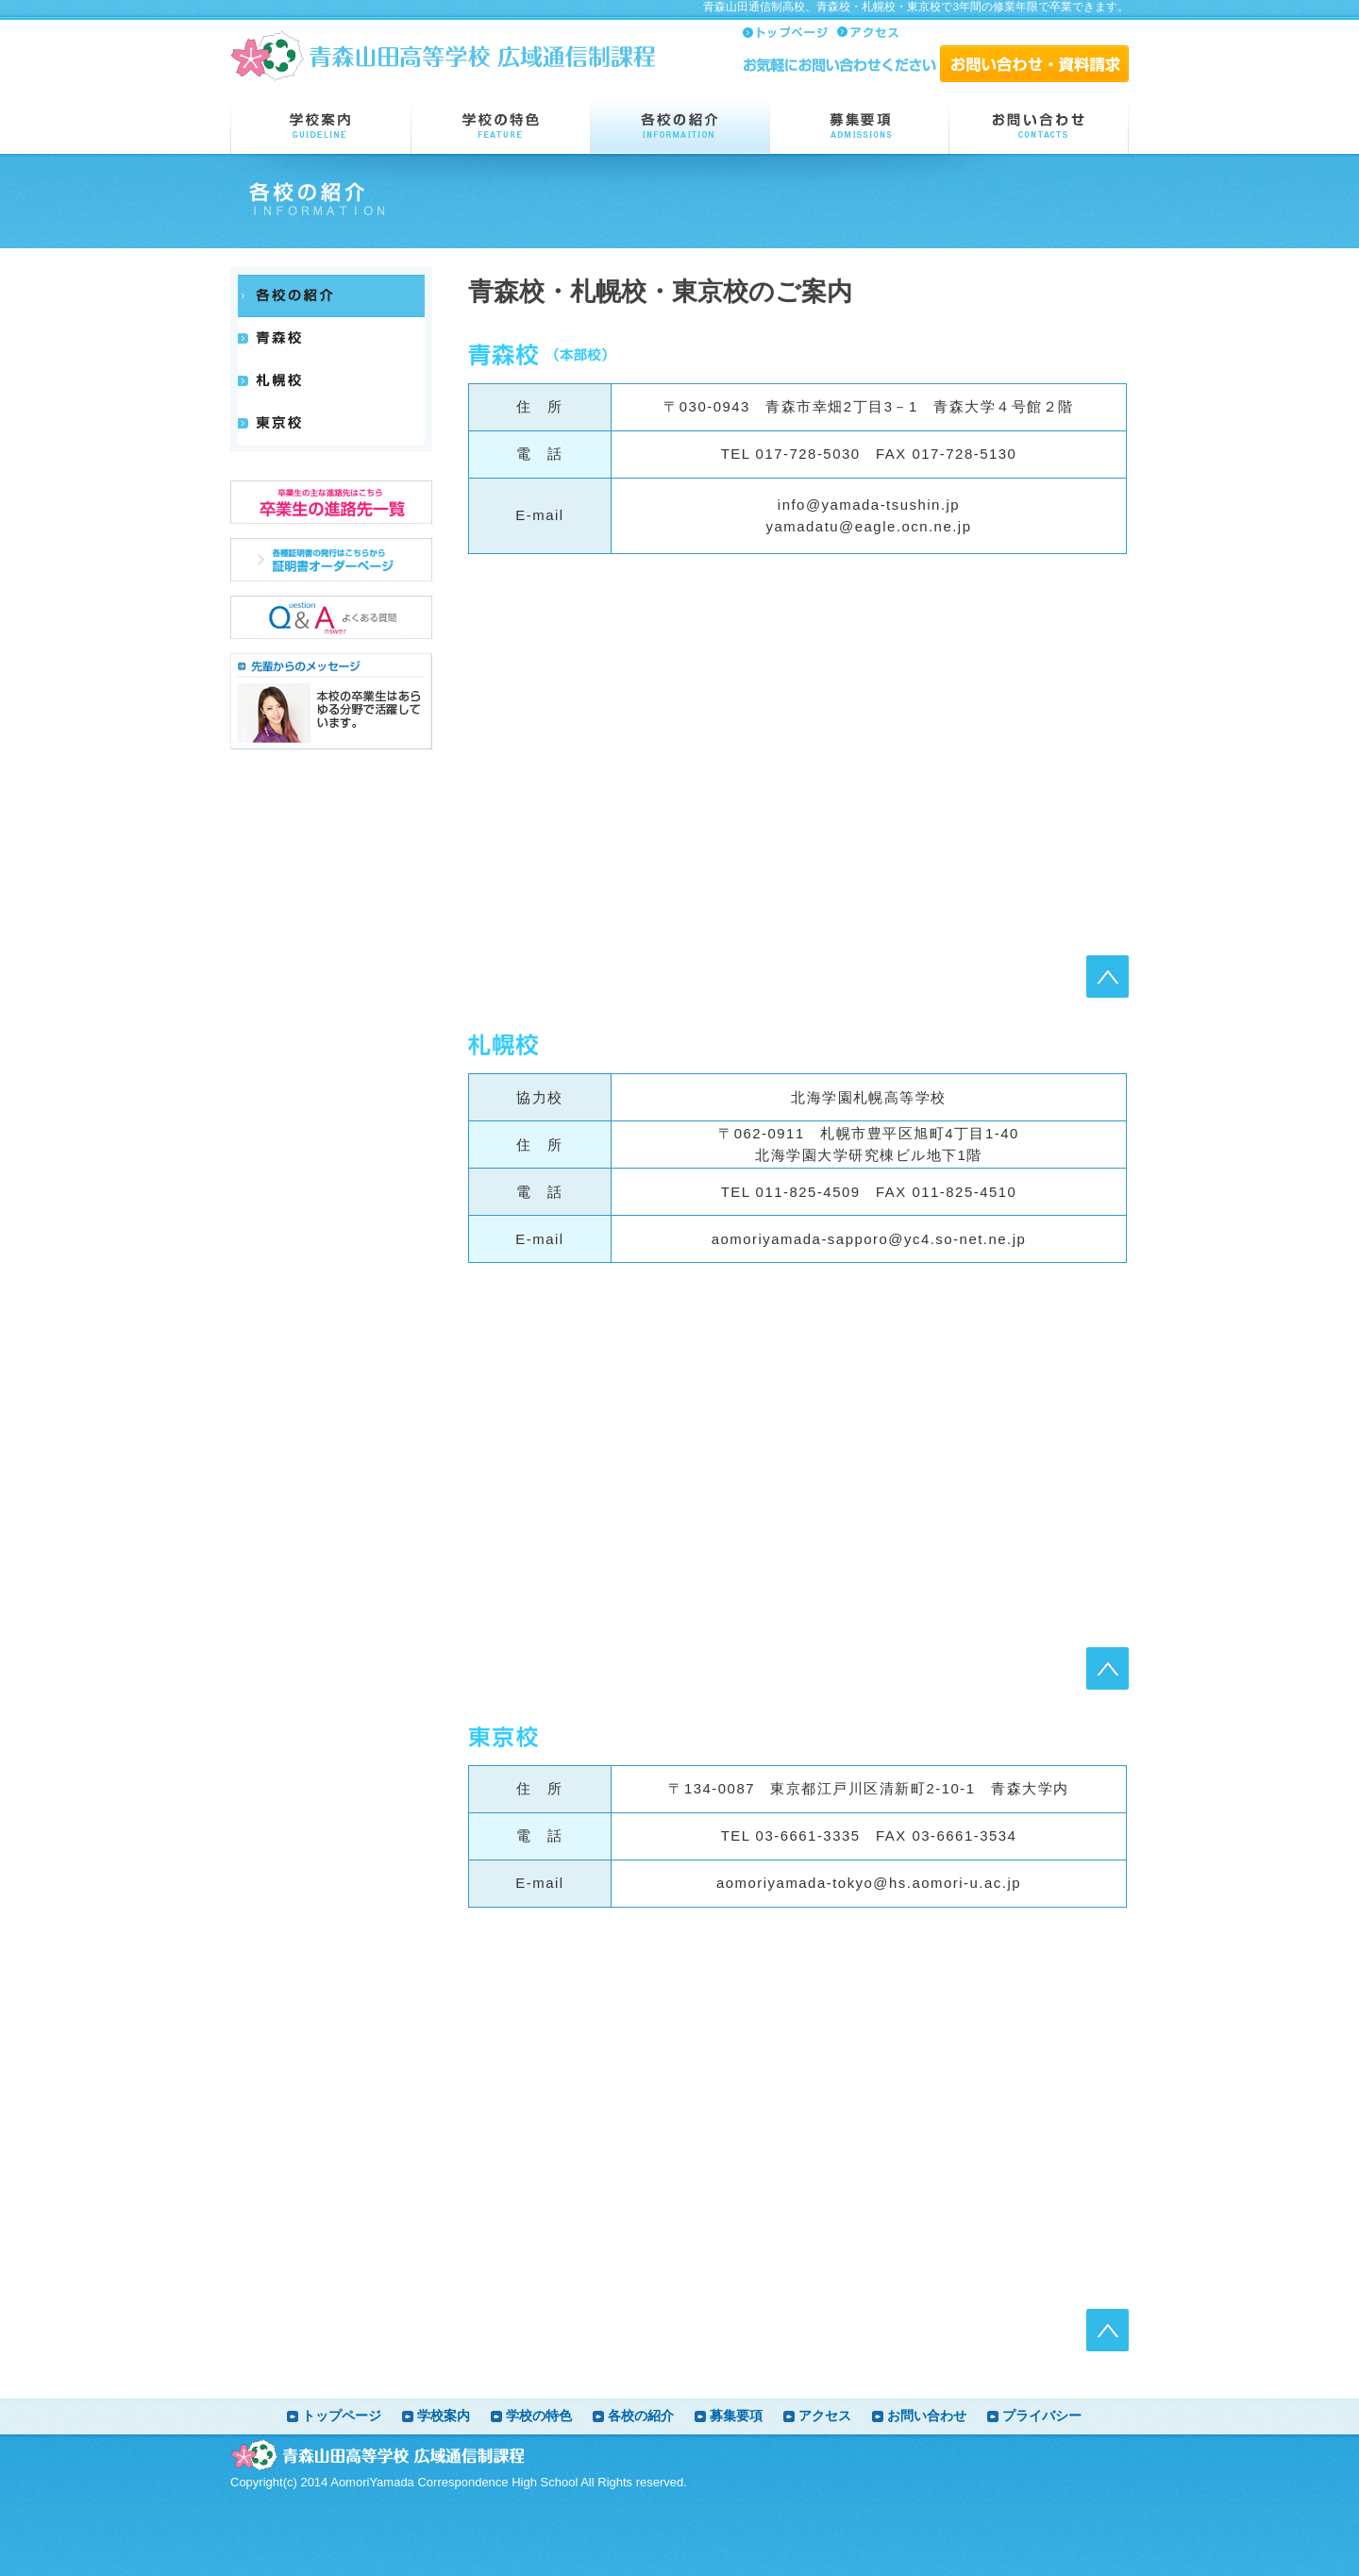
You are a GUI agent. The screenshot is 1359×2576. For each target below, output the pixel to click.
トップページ (341, 2415)
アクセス (824, 2415)
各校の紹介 (641, 2415)
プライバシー (1042, 2415)
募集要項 (736, 2415)
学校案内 (443, 2415)
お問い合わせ (926, 2415)
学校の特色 (539, 2415)
